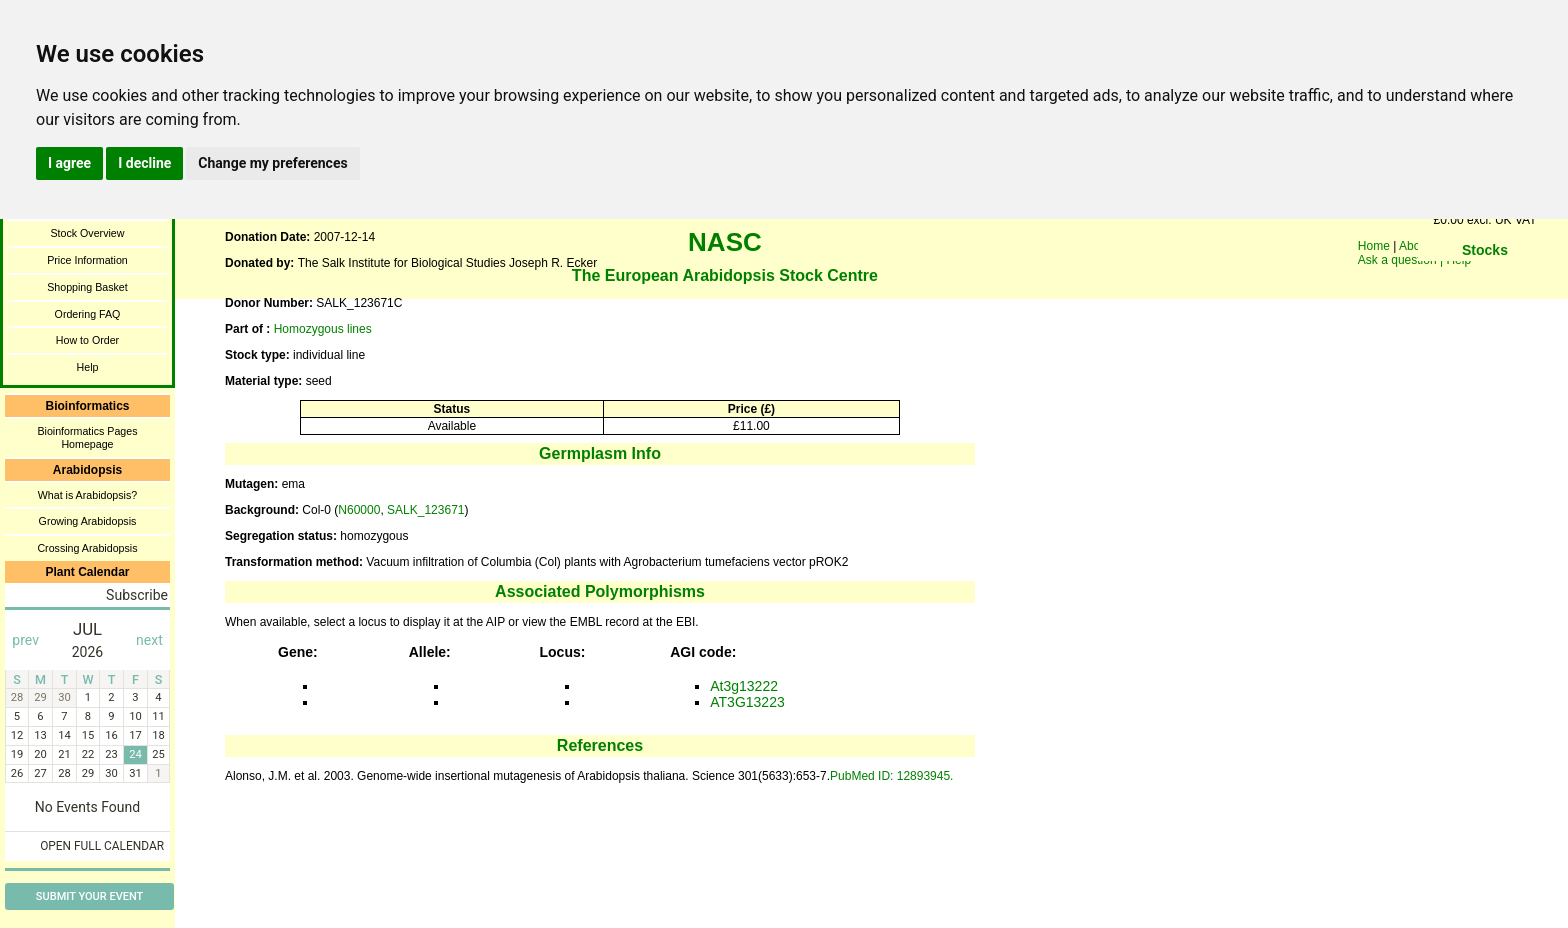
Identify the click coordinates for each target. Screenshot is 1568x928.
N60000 (359, 510)
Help (88, 367)
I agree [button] (69, 163)
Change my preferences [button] (272, 163)
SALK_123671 (425, 510)
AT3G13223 (747, 702)
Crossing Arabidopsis (87, 548)
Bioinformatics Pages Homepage (87, 437)
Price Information (87, 260)
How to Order (87, 340)
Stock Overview (87, 233)
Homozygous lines (323, 329)
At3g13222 (744, 686)
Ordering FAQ (88, 314)
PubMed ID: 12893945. (891, 776)
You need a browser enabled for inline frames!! (1485, 280)
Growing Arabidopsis (88, 521)
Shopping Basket (87, 287)
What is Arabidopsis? (88, 495)
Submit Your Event (89, 896)
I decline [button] (144, 163)
